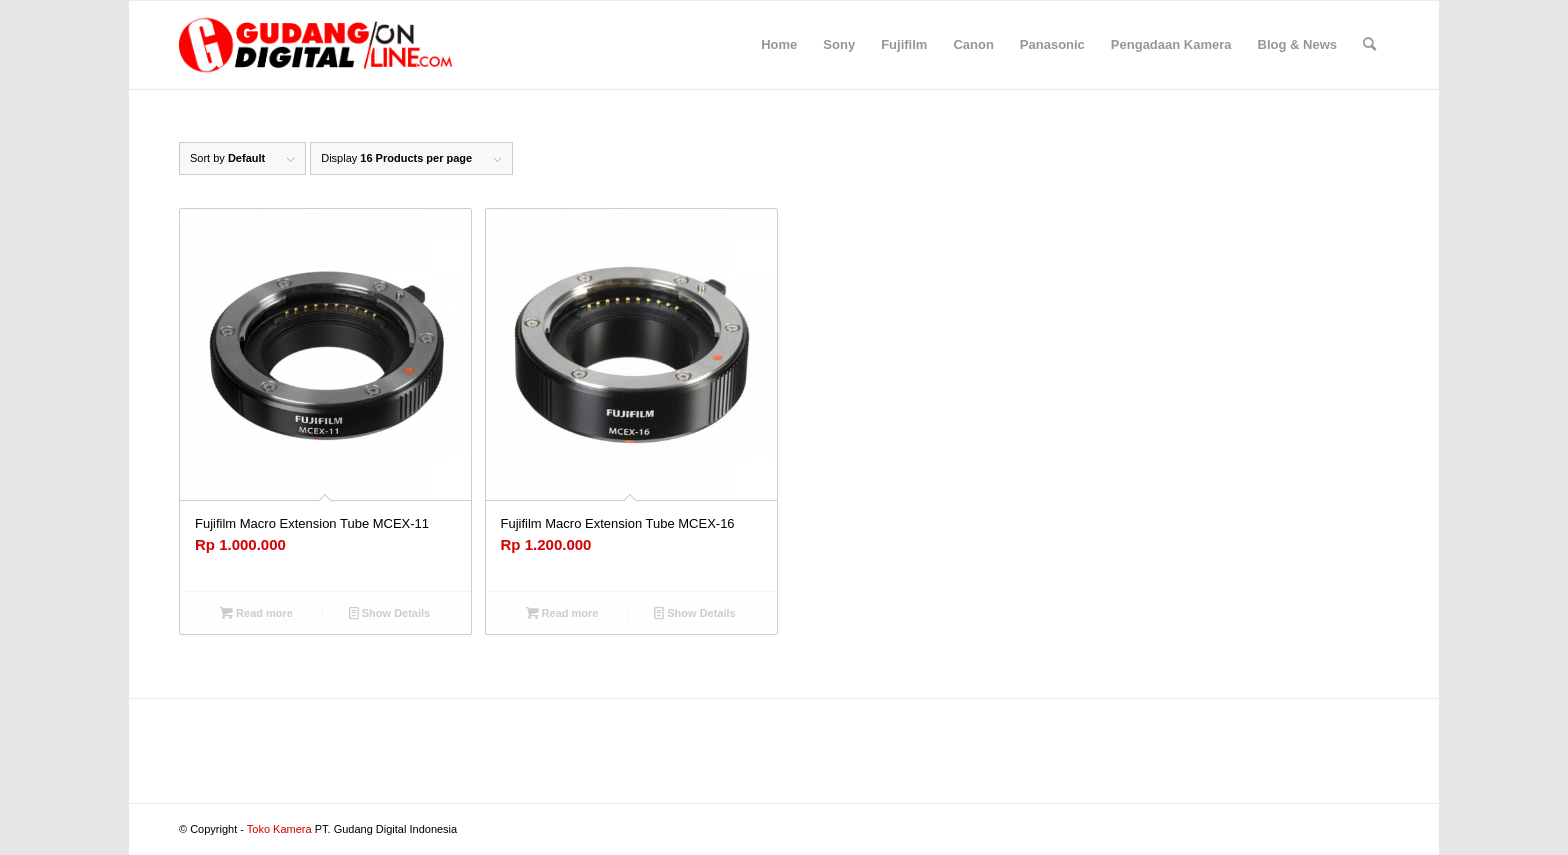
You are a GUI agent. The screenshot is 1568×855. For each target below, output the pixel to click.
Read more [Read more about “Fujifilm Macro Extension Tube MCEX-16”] (562, 613)
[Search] (1369, 45)
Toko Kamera (279, 829)
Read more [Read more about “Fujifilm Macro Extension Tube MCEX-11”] (256, 613)
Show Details (390, 613)
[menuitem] (779, 45)
